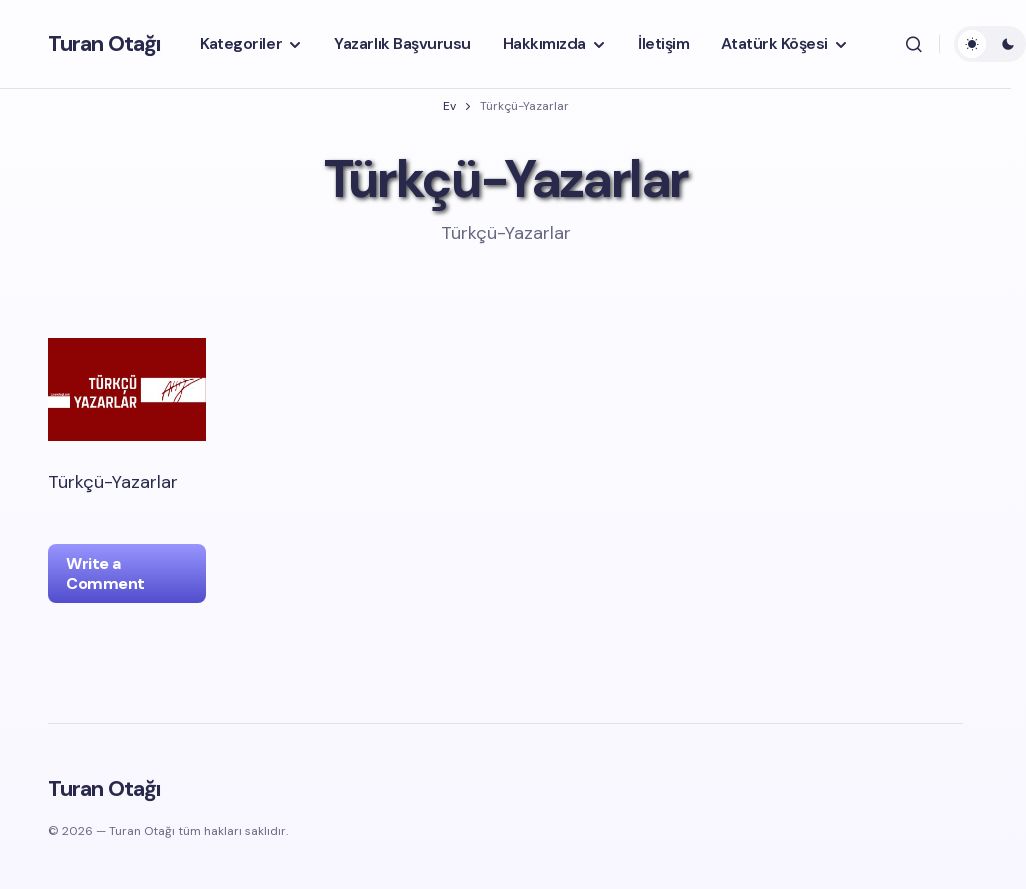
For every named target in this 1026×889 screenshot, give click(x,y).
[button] (914, 44)
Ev (449, 106)
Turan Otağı (104, 43)
